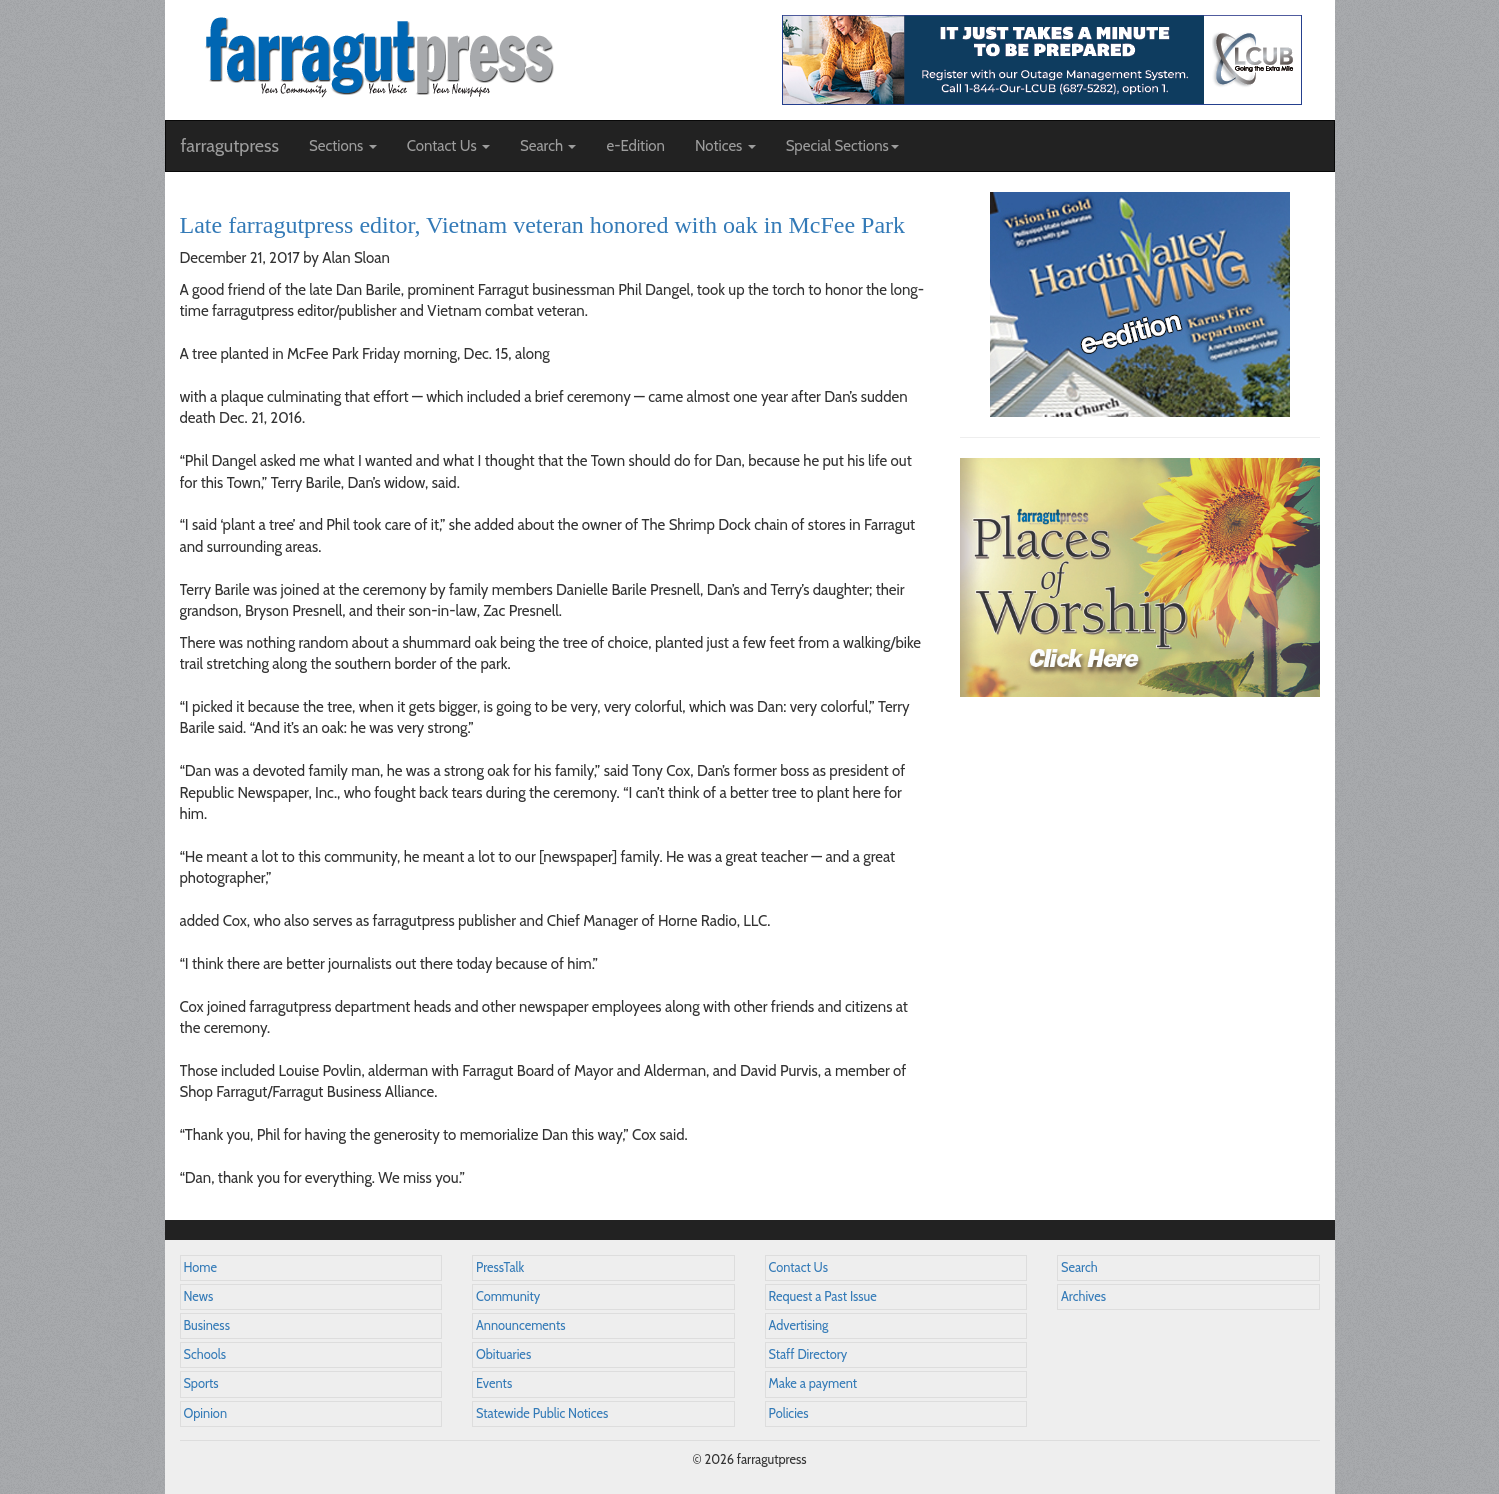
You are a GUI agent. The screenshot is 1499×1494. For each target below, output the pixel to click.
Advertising (799, 1325)
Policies (789, 1413)
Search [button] (548, 146)
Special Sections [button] (842, 146)
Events (494, 1383)
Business (207, 1325)
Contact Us (798, 1267)
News (199, 1296)
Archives (1083, 1296)
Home (201, 1267)
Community (508, 1296)
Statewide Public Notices (542, 1413)
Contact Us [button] (448, 146)
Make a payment (813, 1383)
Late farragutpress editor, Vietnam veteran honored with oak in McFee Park (543, 225)
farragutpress (230, 146)
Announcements (520, 1325)
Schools (205, 1354)
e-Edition (635, 146)
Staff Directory (808, 1354)
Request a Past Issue (823, 1296)
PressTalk (500, 1267)
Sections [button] (343, 146)
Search (1079, 1267)
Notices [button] (725, 146)
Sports (201, 1383)
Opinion (206, 1413)
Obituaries (503, 1354)
